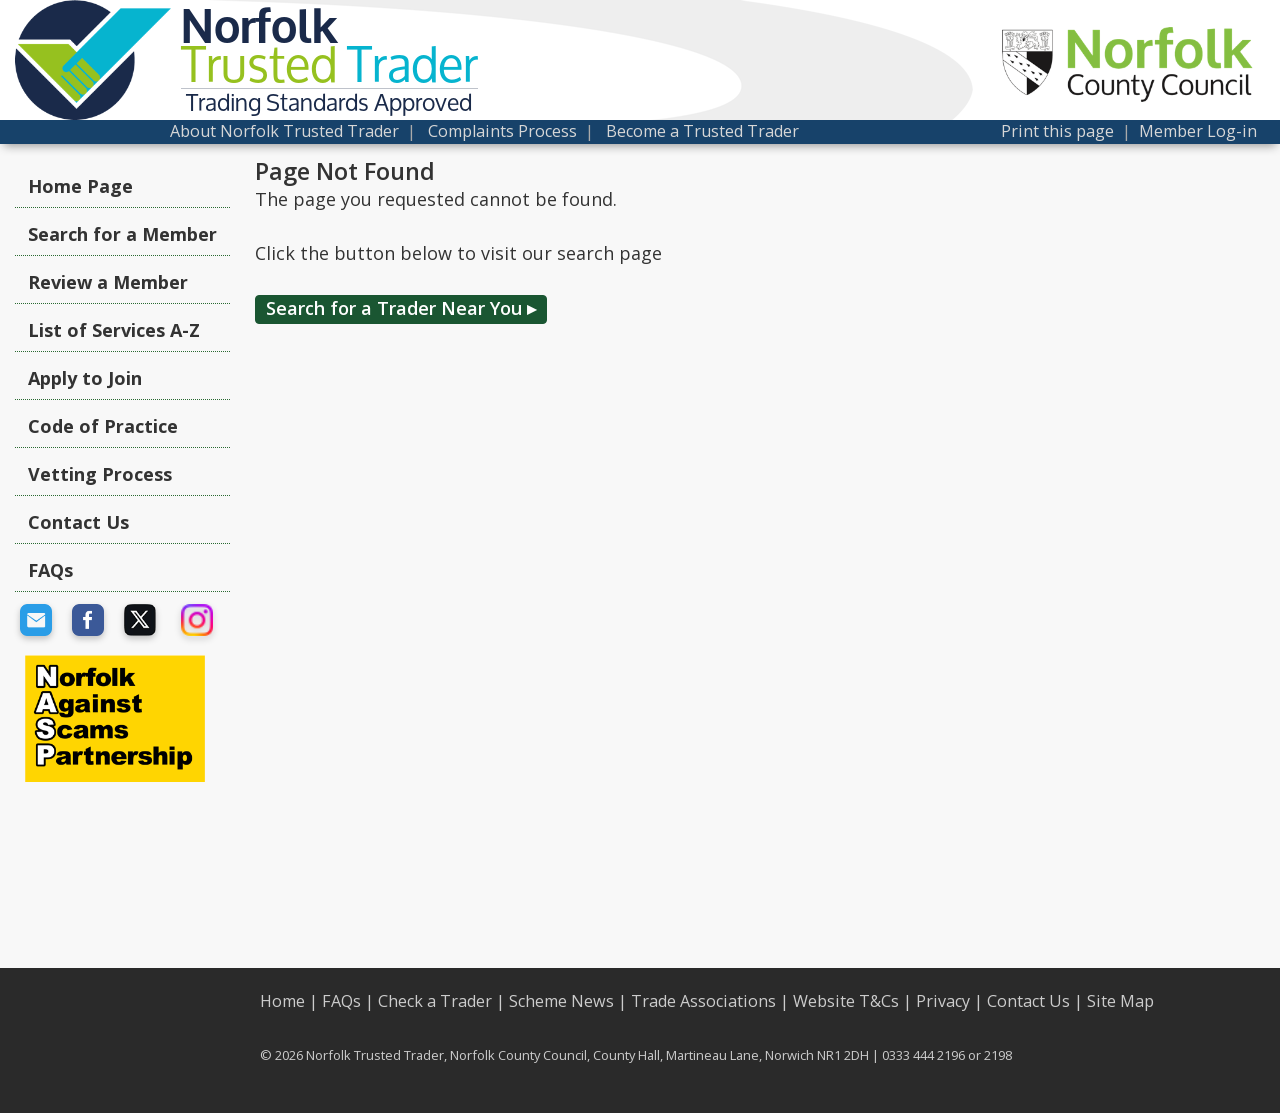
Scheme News (561, 1001)
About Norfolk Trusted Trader (284, 131)
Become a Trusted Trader (702, 131)
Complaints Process (502, 131)
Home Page (80, 186)
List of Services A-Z (114, 330)
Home (282, 1001)
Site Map (1120, 1001)
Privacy (943, 1001)
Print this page (1057, 131)
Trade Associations (703, 1001)
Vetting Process (100, 474)
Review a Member (108, 282)
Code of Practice (103, 426)
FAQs (50, 570)
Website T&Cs (846, 1001)
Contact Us (78, 522)
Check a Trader (435, 1001)
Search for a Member (122, 234)
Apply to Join (85, 378)
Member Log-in (1198, 131)
